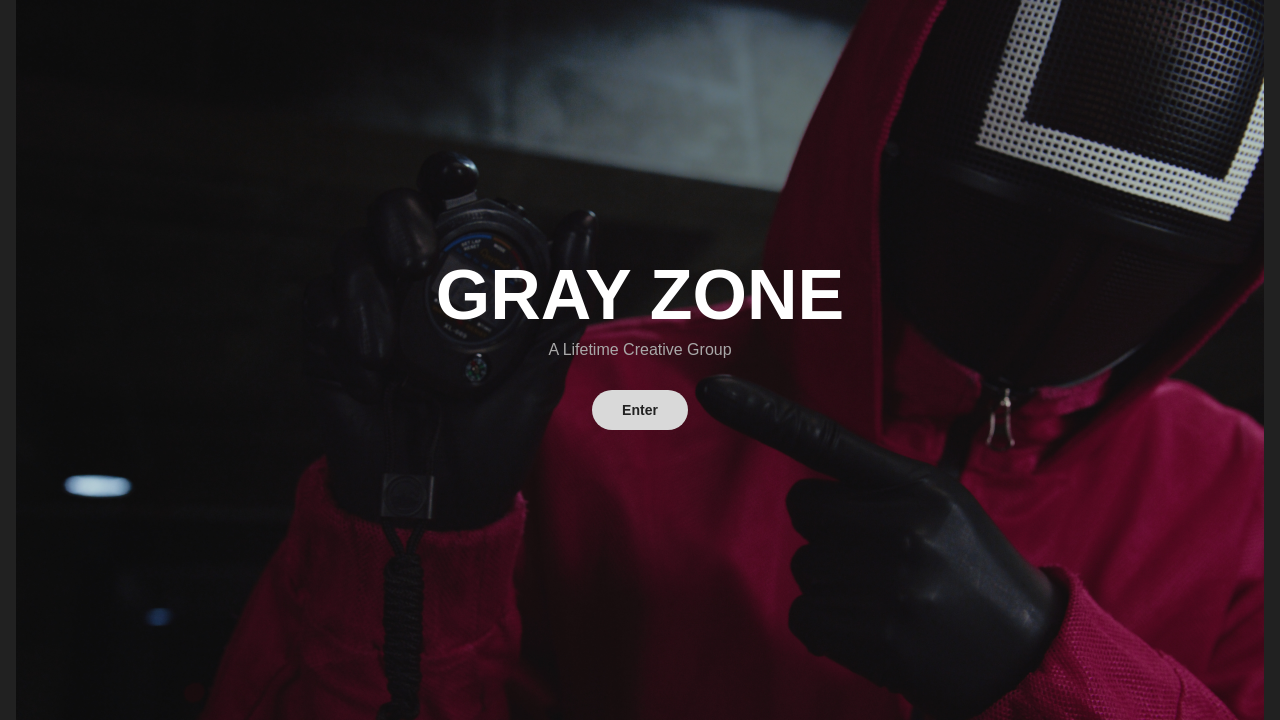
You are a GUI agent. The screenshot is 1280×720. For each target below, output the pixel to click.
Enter (640, 410)
